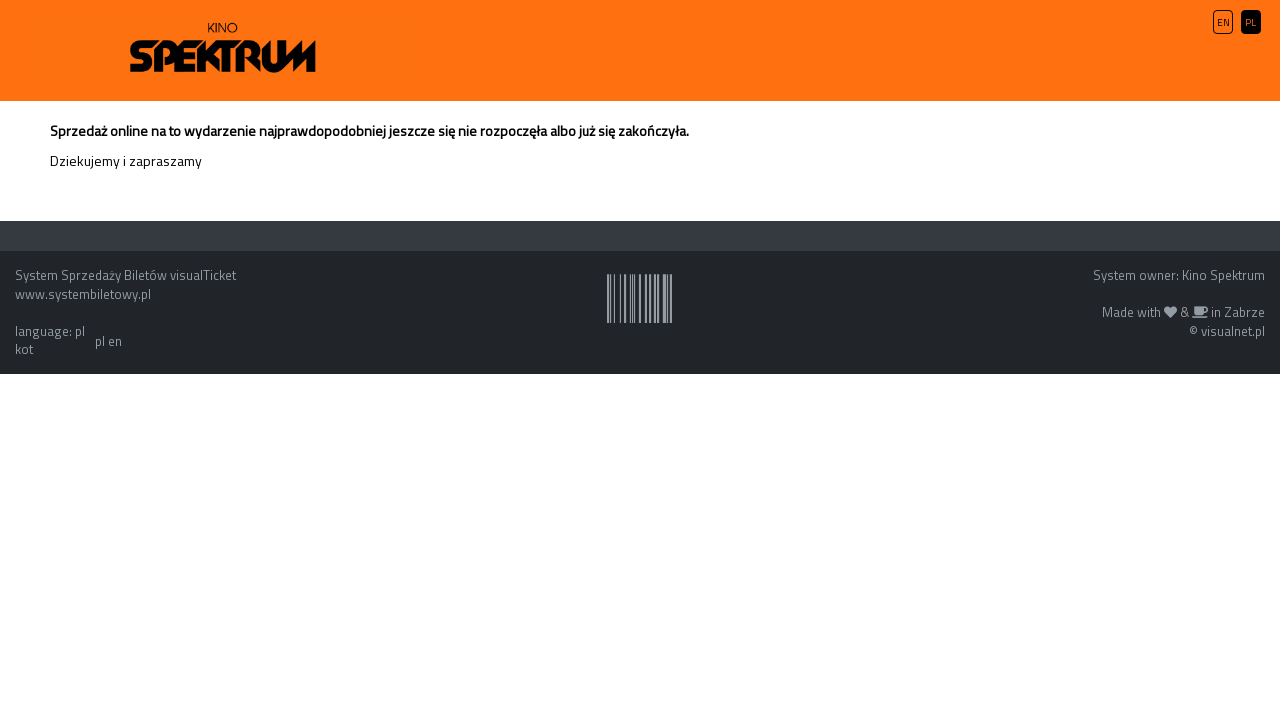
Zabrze (1244, 312)
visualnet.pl (1233, 331)
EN (1223, 22)
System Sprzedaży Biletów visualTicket (125, 275)
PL (1250, 22)
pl (100, 341)
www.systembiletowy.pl (83, 294)
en (115, 341)
